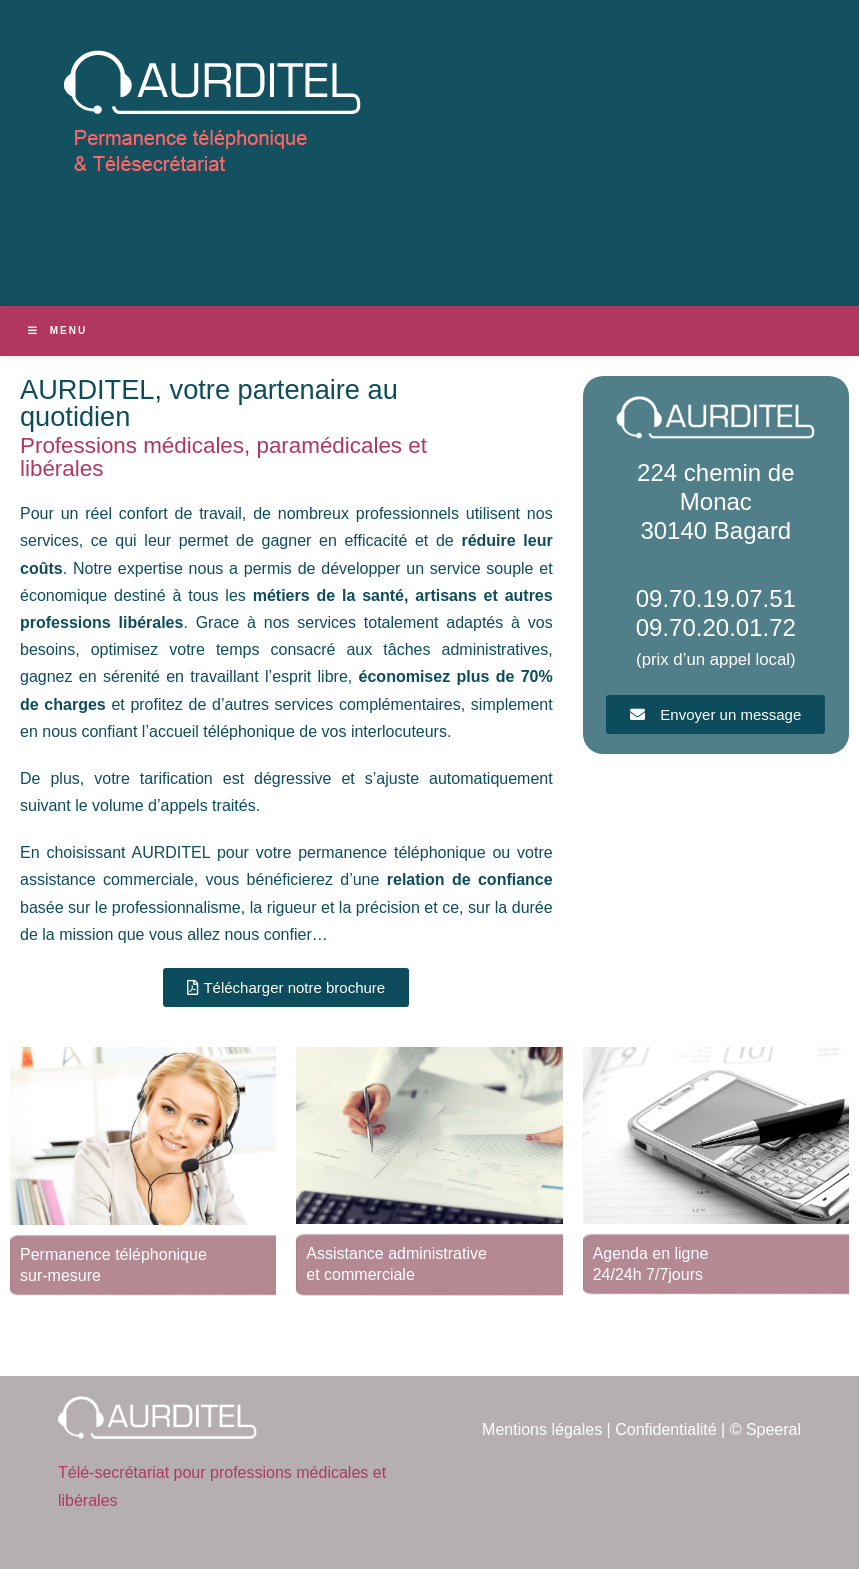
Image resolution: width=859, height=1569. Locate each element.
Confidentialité (665, 1429)
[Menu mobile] (57, 330)
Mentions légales (542, 1429)
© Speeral (765, 1429)
